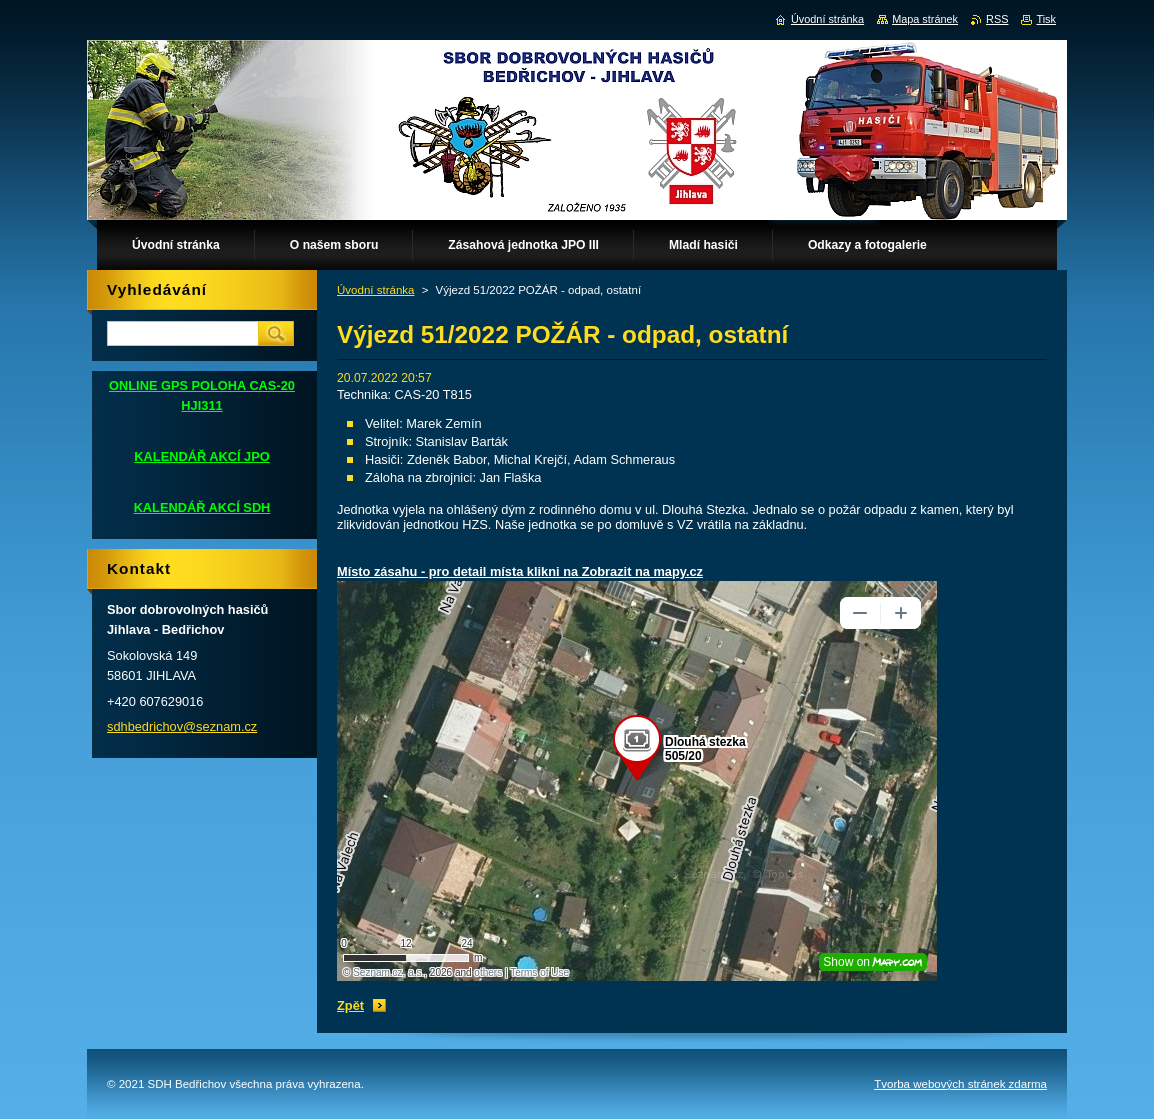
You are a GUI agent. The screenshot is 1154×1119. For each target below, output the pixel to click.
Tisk (1046, 19)
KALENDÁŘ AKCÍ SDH (202, 507)
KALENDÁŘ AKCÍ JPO (201, 456)
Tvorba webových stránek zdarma (960, 1084)
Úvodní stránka (375, 290)
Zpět (350, 1005)
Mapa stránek (925, 19)
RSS (997, 19)
